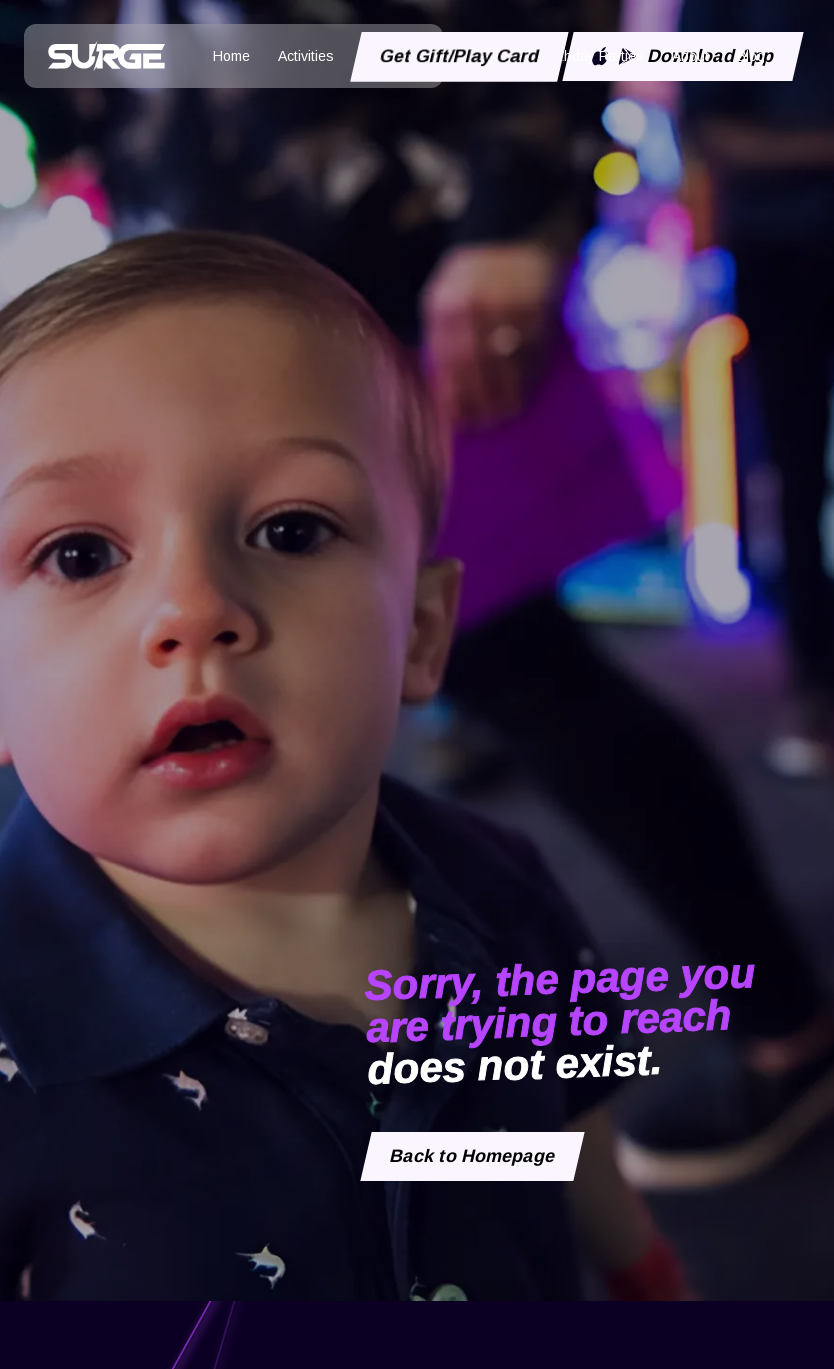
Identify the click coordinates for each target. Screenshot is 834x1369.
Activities (306, 56)
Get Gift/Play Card (460, 56)
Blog (751, 56)
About (690, 56)
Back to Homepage (473, 1156)
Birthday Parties (593, 56)
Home (231, 56)
